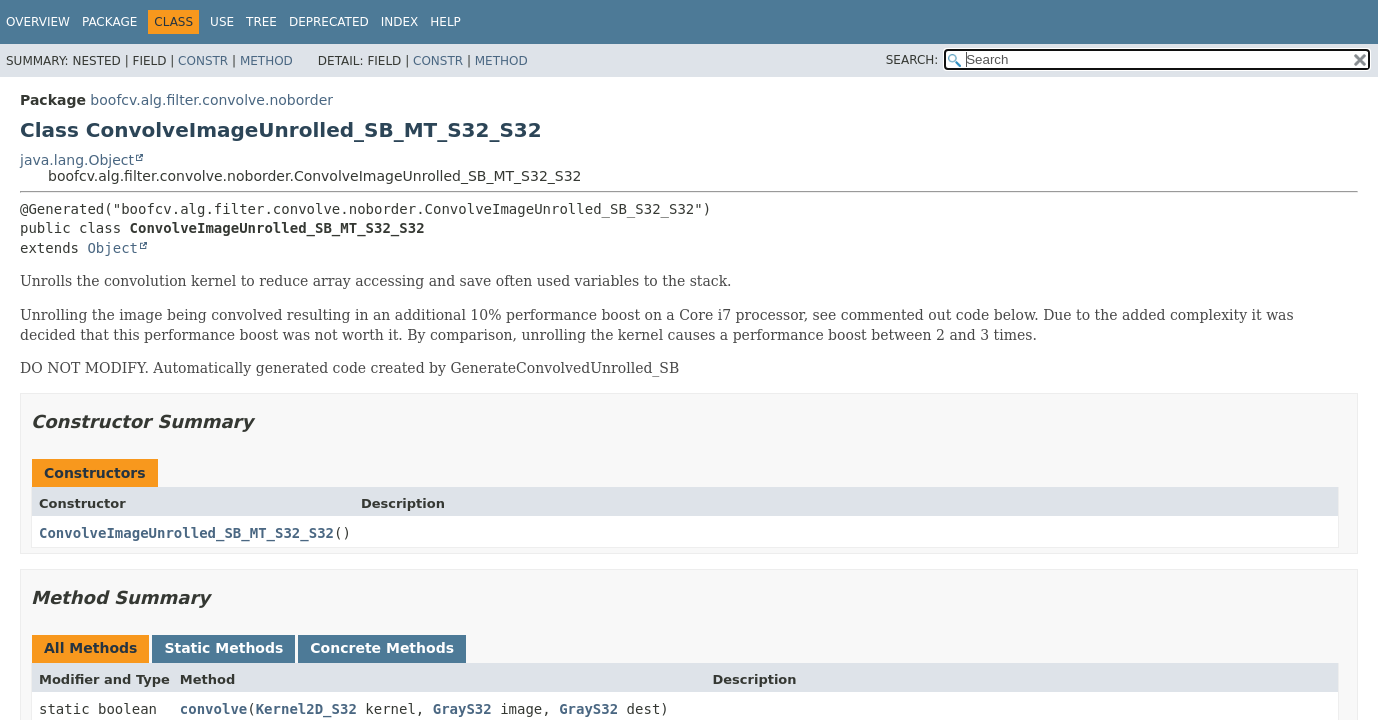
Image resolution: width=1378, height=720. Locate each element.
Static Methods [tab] (223, 648)
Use (222, 22)
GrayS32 (462, 709)
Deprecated (329, 22)
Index (400, 22)
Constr (203, 61)
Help (445, 22)
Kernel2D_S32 (306, 709)
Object (112, 248)
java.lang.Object (77, 160)
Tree (261, 22)
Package (109, 22)
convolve (213, 709)
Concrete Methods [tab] (382, 648)
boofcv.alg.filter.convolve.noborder (211, 100)
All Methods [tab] (90, 648)
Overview (38, 22)
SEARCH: (912, 60)
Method (266, 61)
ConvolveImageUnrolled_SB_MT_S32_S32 (186, 533)
